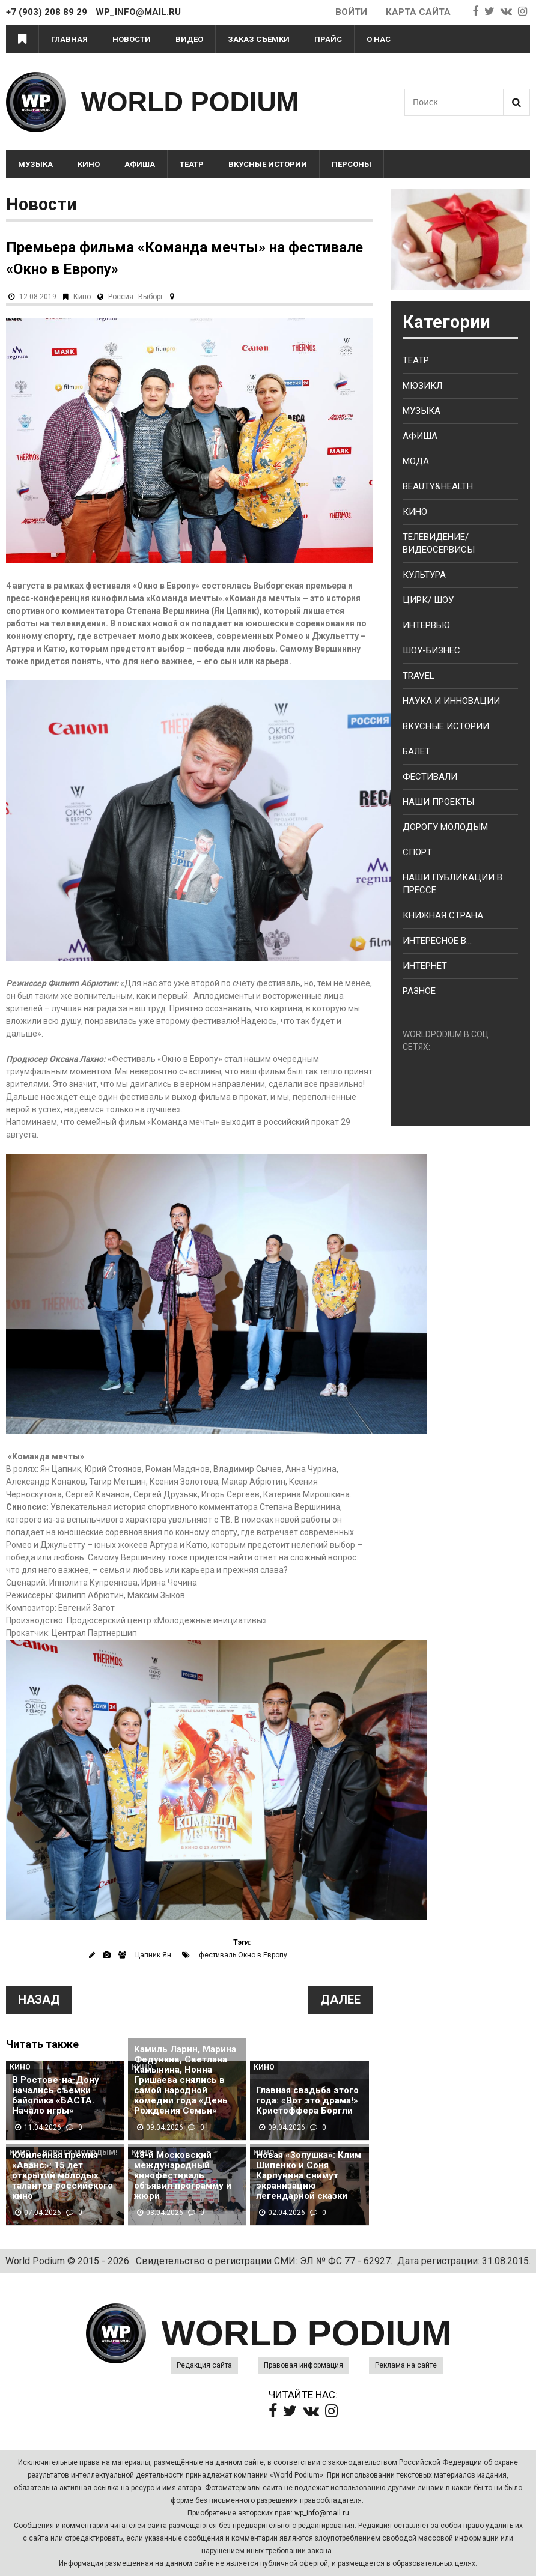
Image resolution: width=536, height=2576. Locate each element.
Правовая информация (303, 2365)
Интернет (425, 965)
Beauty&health (438, 486)
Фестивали (430, 776)
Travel (418, 675)
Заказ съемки (259, 39)
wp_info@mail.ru (321, 2513)
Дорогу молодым (445, 827)
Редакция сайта (204, 2365)
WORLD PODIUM (190, 101)
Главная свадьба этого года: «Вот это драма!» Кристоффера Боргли (307, 2100)
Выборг (150, 296)
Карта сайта (418, 12)
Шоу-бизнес (431, 650)
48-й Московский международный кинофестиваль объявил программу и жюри (182, 2175)
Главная (69, 39)
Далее (340, 1999)
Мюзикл (422, 385)
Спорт (417, 852)
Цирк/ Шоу (428, 600)
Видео (189, 39)
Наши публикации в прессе (452, 884)
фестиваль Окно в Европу (243, 1955)
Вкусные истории (267, 164)
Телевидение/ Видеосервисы (439, 543)
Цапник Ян (153, 1955)
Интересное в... (437, 940)
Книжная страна (443, 915)
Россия (120, 296)
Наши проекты (438, 801)
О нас (379, 39)
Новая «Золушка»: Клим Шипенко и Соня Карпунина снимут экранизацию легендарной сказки (308, 2175)
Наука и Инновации (451, 701)
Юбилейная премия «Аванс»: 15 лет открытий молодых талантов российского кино (62, 2175)
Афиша (139, 164)
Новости (131, 39)
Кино (89, 164)
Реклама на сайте (406, 2365)
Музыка (35, 164)
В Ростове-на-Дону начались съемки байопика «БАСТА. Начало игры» (55, 2095)
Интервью (426, 625)
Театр (192, 164)
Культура (424, 574)
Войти (351, 12)
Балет (416, 751)
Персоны (351, 164)
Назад (39, 1999)
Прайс (328, 39)
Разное (419, 991)
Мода (416, 461)
